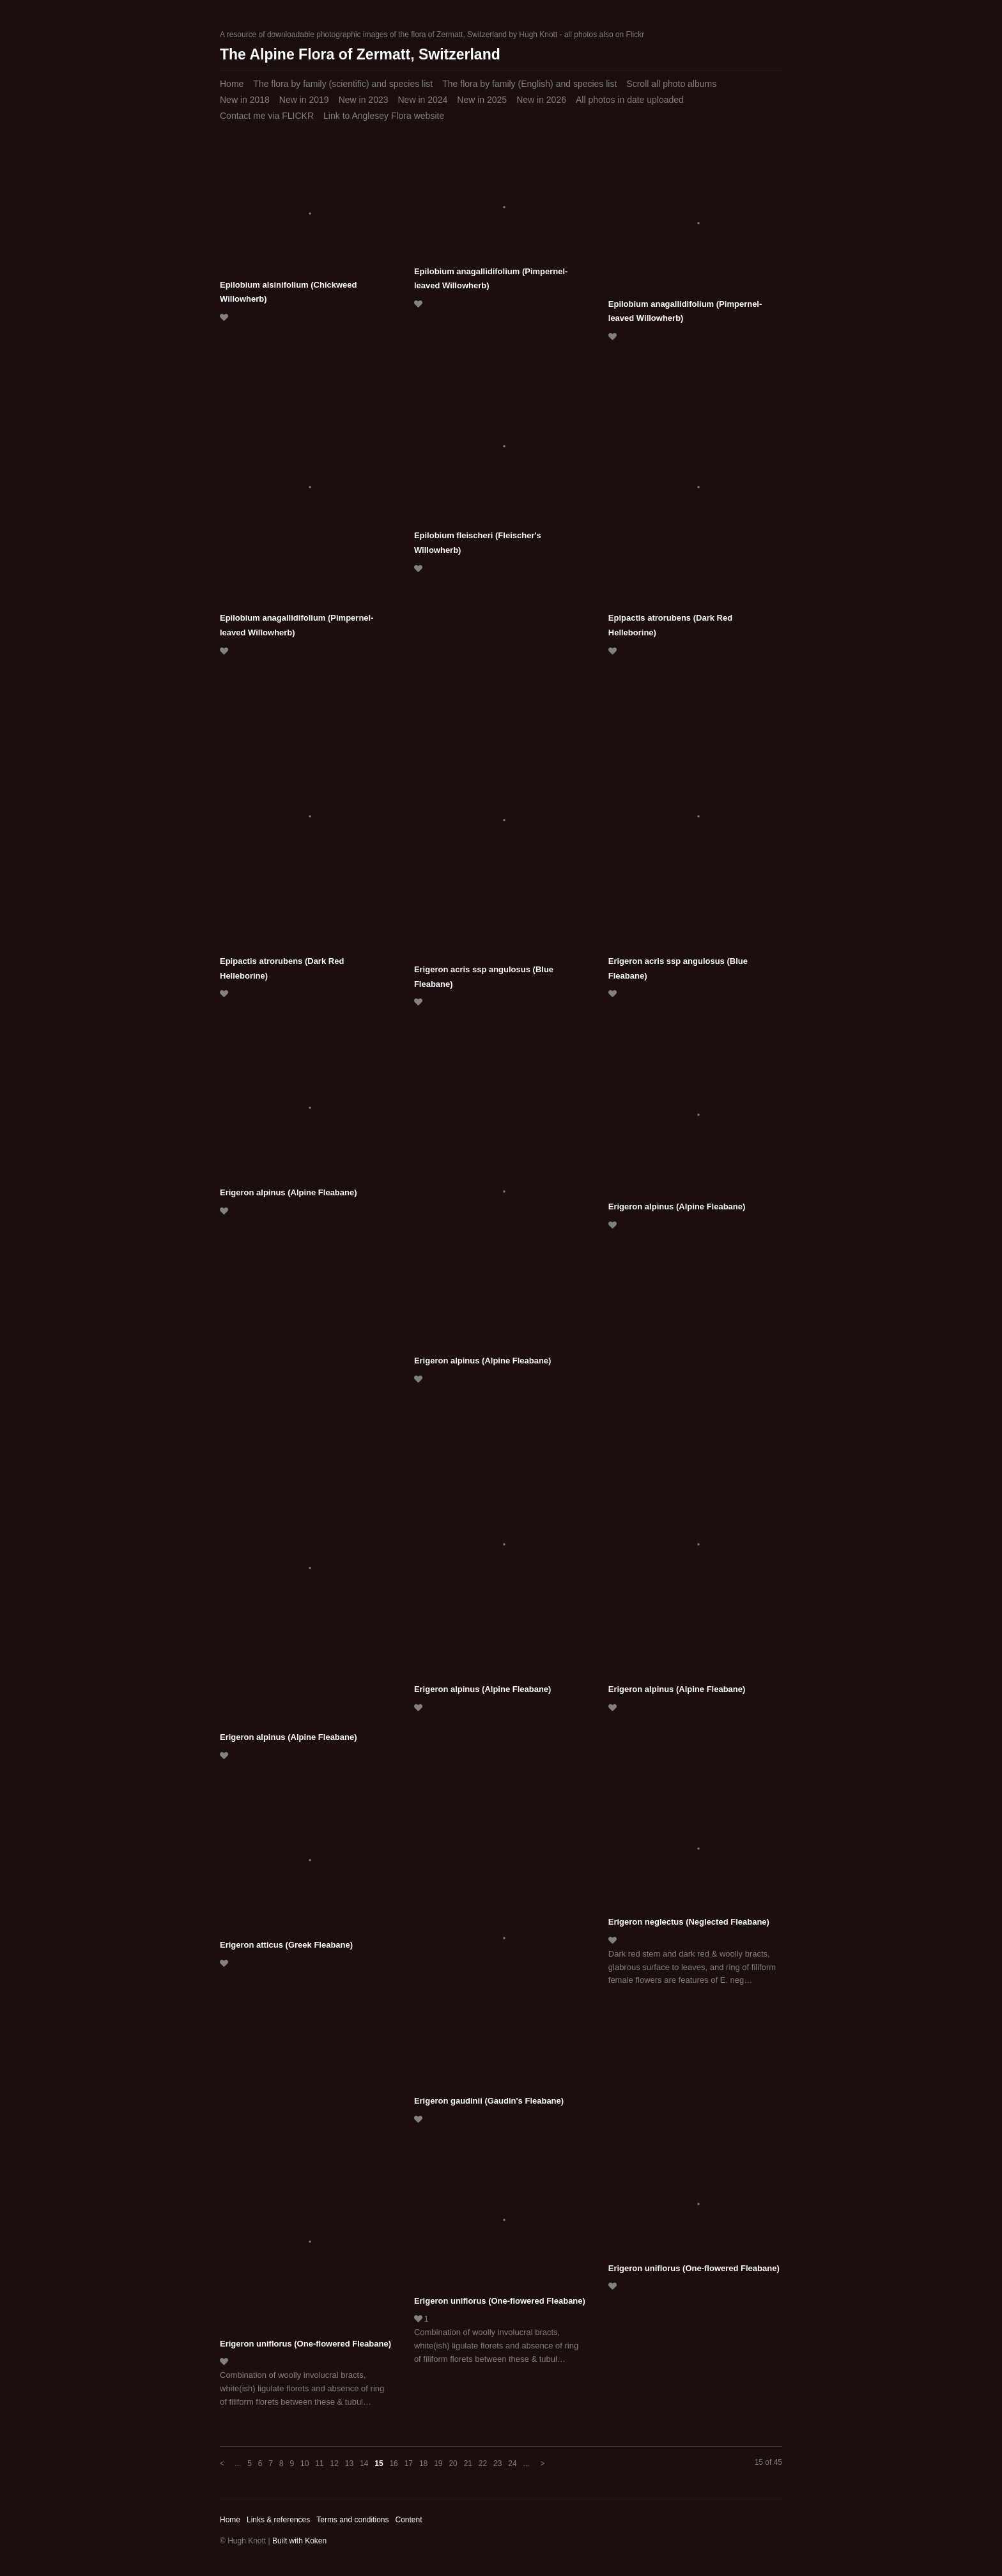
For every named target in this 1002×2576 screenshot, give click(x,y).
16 (393, 2463)
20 (453, 2463)
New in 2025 (482, 100)
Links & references (278, 2519)
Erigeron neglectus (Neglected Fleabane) (688, 1922)
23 (497, 2463)
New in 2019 (304, 100)
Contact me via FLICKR (267, 116)
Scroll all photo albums (671, 84)
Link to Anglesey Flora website (383, 116)
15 (378, 2463)
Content (408, 2519)
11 (319, 2463)
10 (304, 2463)
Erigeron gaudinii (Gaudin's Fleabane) (489, 2101)
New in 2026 (541, 100)
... (238, 2463)
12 (334, 2463)
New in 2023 (364, 100)
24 (512, 2463)
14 (364, 2463)
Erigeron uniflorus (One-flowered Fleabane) (305, 2343)
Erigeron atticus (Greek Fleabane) (286, 1945)
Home (231, 84)
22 (483, 2463)
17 (409, 2463)
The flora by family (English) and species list (529, 84)
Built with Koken (299, 2540)
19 (438, 2463)
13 (349, 2463)
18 (423, 2463)
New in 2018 (245, 100)
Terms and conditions (352, 2519)
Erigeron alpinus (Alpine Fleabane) (288, 1192)
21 (468, 2463)
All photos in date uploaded (630, 100)
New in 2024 (422, 100)
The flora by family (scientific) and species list (343, 84)
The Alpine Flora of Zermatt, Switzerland (360, 54)
